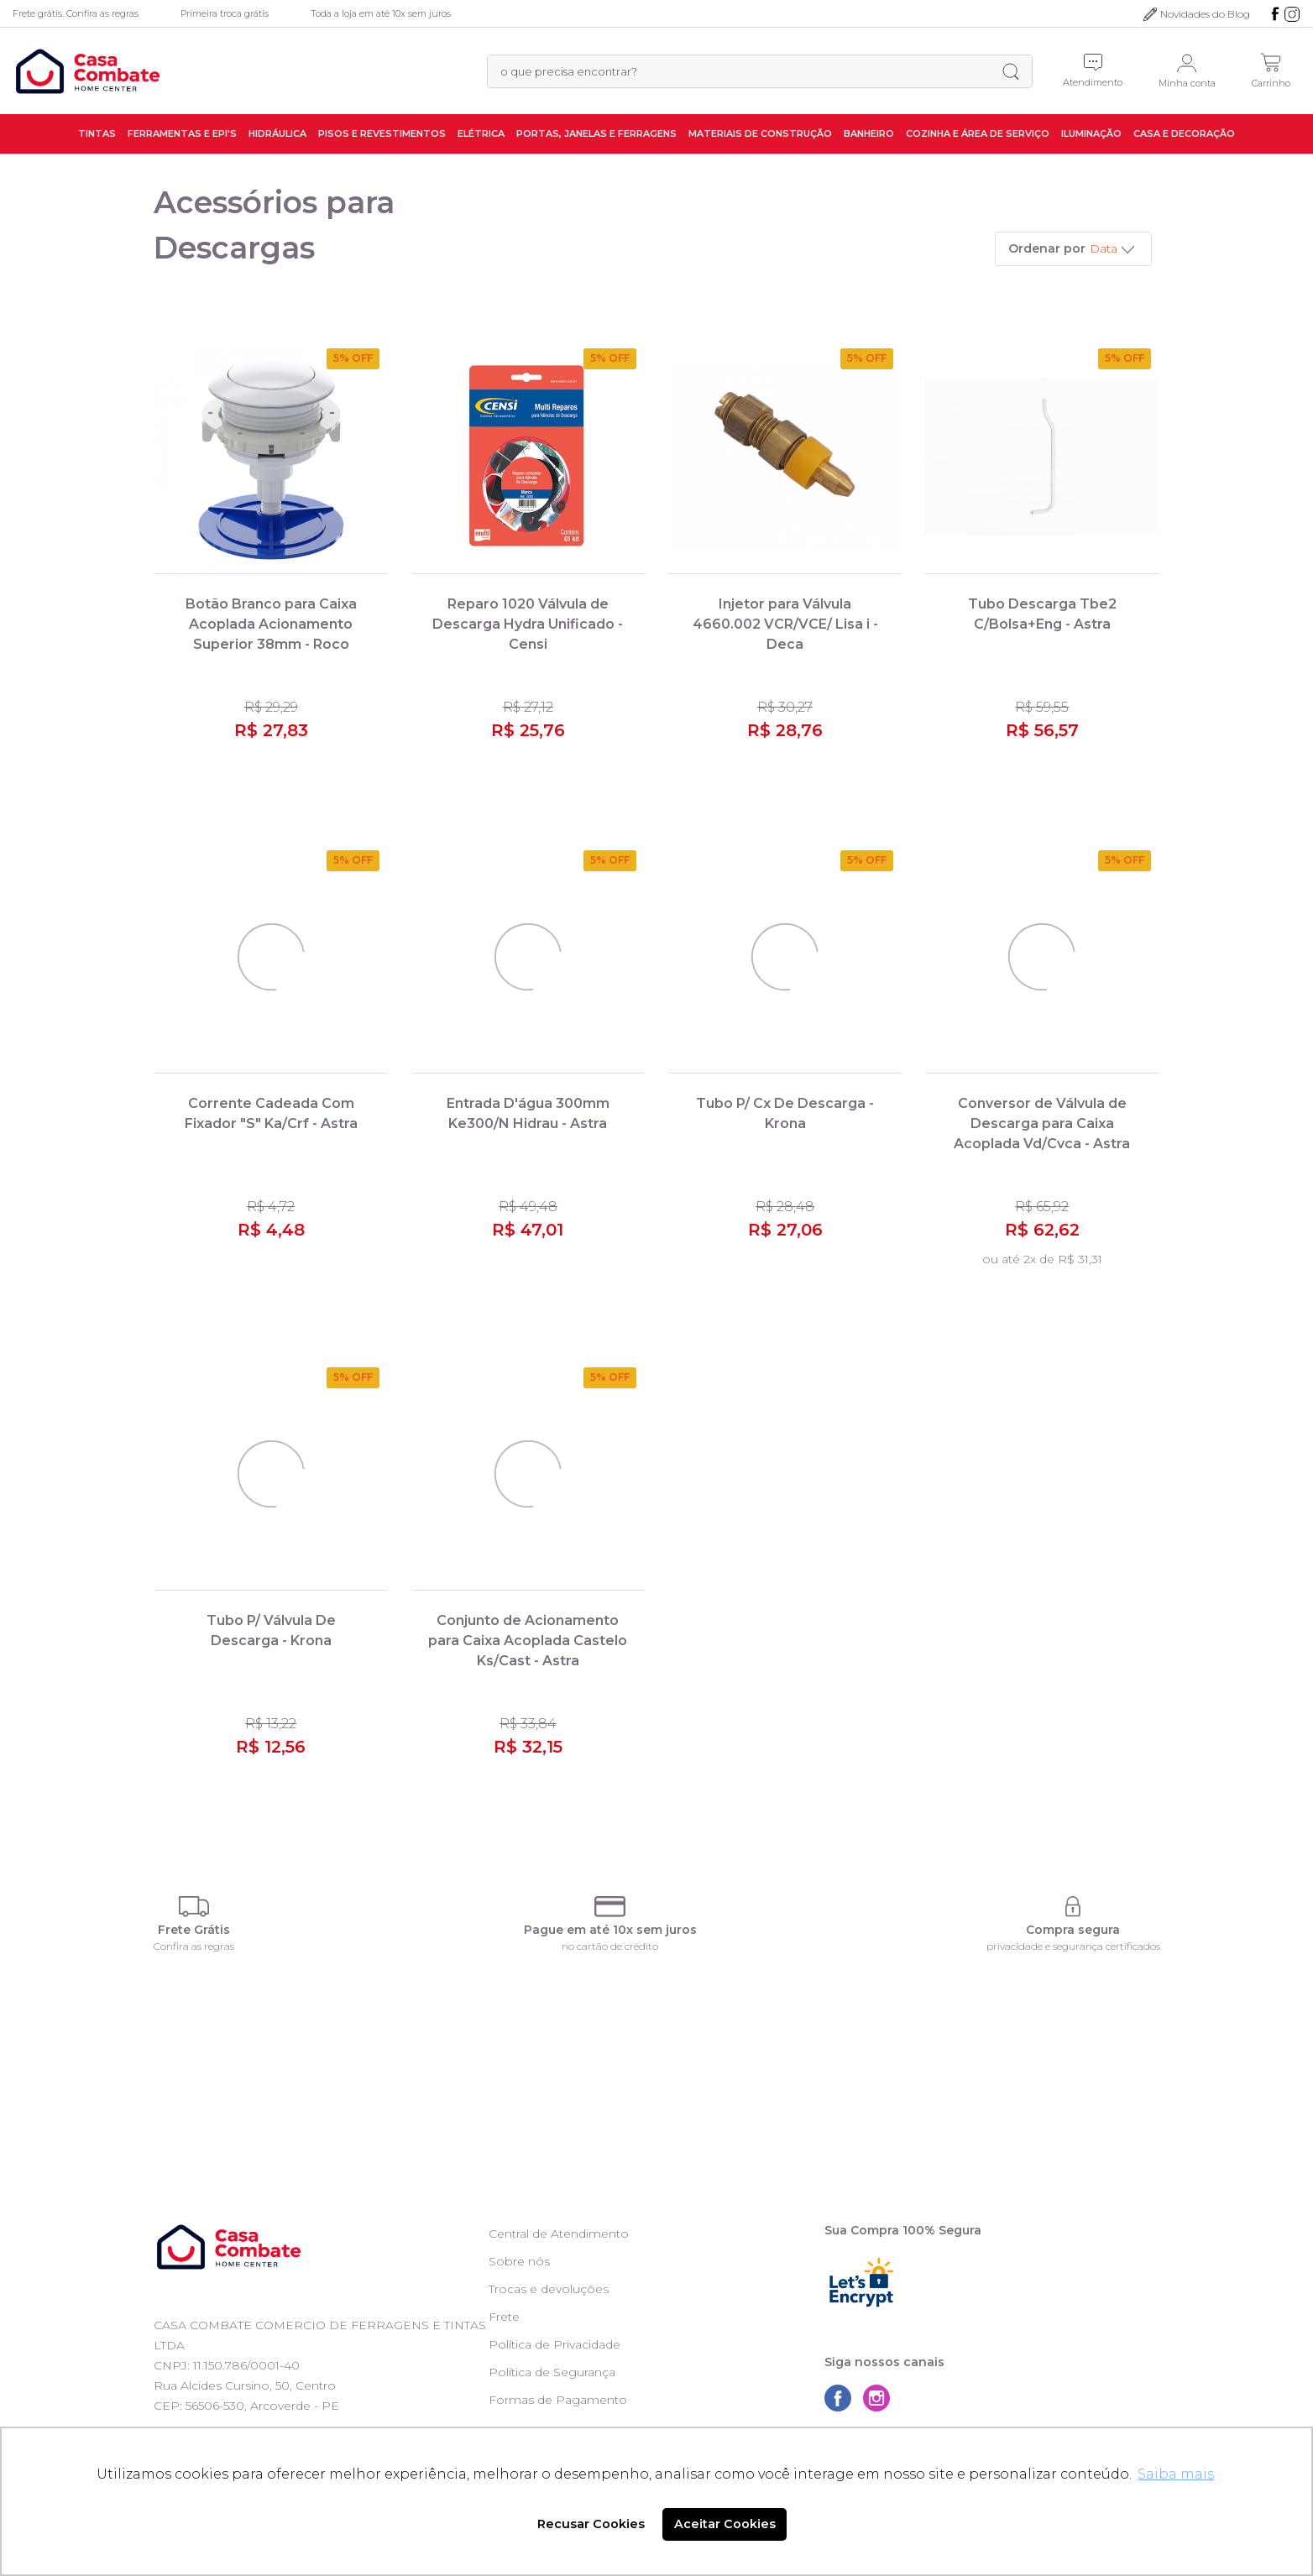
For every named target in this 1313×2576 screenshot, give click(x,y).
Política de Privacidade (554, 2344)
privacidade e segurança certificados (1073, 1946)
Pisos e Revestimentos (382, 133)
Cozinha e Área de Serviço (977, 133)
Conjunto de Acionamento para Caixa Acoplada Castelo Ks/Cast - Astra (527, 1640)
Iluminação (1091, 133)
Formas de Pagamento (558, 2399)
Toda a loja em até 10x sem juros (381, 13)
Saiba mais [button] (1176, 2474)
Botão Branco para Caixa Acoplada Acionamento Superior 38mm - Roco (271, 624)
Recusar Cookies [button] (591, 2524)
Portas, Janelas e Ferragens (596, 133)
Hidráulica (277, 133)
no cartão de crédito (610, 1946)
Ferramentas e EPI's (182, 133)
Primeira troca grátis (224, 13)
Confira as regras (194, 1946)
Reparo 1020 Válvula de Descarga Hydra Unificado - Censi (527, 624)
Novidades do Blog (1205, 14)
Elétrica (481, 133)
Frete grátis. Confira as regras (76, 13)
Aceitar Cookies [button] (725, 2524)
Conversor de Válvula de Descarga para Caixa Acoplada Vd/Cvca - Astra (1042, 1123)
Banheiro (869, 133)
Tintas (97, 133)
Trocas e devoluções (549, 2288)
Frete (504, 2316)
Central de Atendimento (559, 2233)
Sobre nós (519, 2261)
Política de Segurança (552, 2372)
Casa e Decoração (1184, 133)
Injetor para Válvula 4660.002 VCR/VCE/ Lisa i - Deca (785, 624)
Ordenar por (1046, 248)
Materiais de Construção (760, 133)
